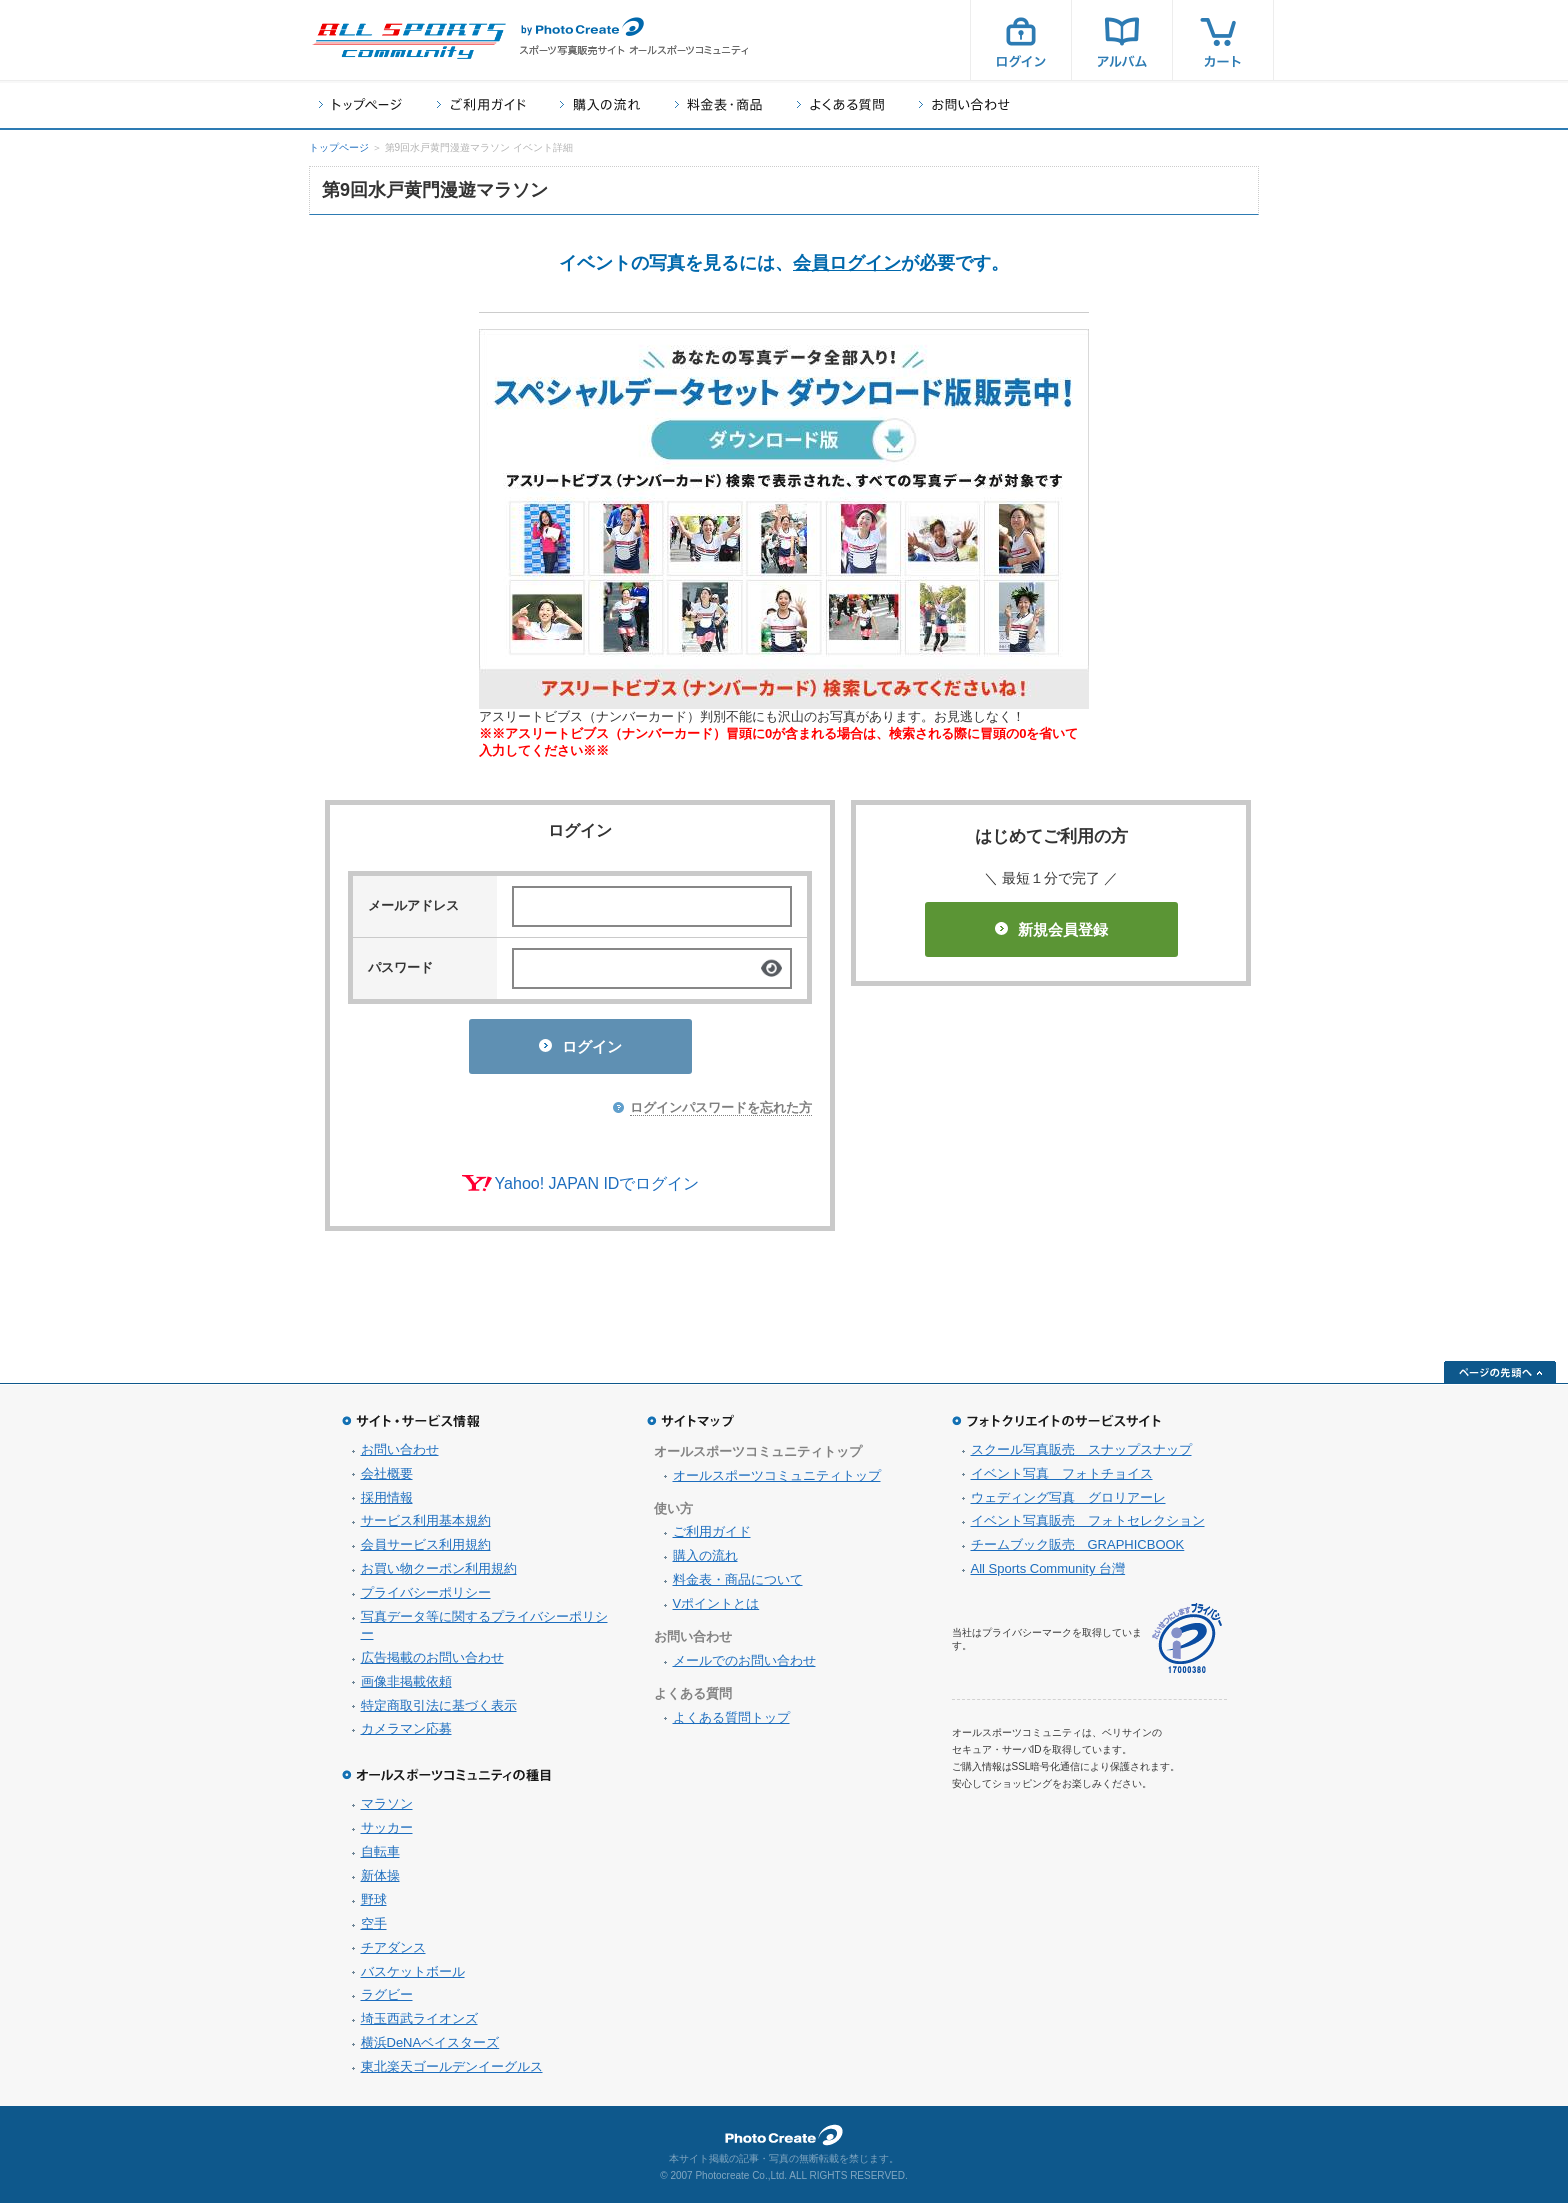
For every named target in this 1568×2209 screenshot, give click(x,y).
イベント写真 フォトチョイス (1062, 1479)
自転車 (380, 1857)
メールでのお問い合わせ (744, 1666)
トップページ (360, 104)
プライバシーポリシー (426, 1598)
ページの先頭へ (1500, 1378)
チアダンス (393, 1953)
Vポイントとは (716, 1609)
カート (1223, 40)
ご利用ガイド (481, 104)
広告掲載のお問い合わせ (432, 1663)
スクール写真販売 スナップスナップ (1081, 1455)
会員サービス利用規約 (426, 1550)
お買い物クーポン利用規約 (439, 1574)
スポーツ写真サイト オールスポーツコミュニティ (409, 41)
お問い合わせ (964, 104)
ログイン (1021, 40)
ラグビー (387, 2000)
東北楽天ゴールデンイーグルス (452, 2072)
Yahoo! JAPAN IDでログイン (597, 1189)
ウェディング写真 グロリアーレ (1068, 1503)
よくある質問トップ (731, 1723)
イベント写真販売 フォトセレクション (1088, 1526)
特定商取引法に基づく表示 (439, 1711)
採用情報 (387, 1503)
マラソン (387, 1809)
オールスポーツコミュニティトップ (777, 1481)
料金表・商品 (718, 104)
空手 (374, 1929)
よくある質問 (840, 104)
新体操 (380, 1881)
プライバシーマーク (1187, 1644)
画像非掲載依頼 (406, 1687)
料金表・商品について (738, 1585)
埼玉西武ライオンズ (419, 2024)
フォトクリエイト (784, 2141)
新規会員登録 (1051, 929)
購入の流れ (600, 104)
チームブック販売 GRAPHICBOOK (1078, 1550)
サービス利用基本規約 (426, 1526)
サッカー (387, 1833)
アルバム (1122, 40)
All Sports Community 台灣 (1048, 1574)
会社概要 (387, 1479)
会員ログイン (847, 263)
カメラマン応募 (406, 1734)
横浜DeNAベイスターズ (430, 2048)
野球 (374, 1905)
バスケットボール (413, 1977)
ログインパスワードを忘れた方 (721, 1113)
